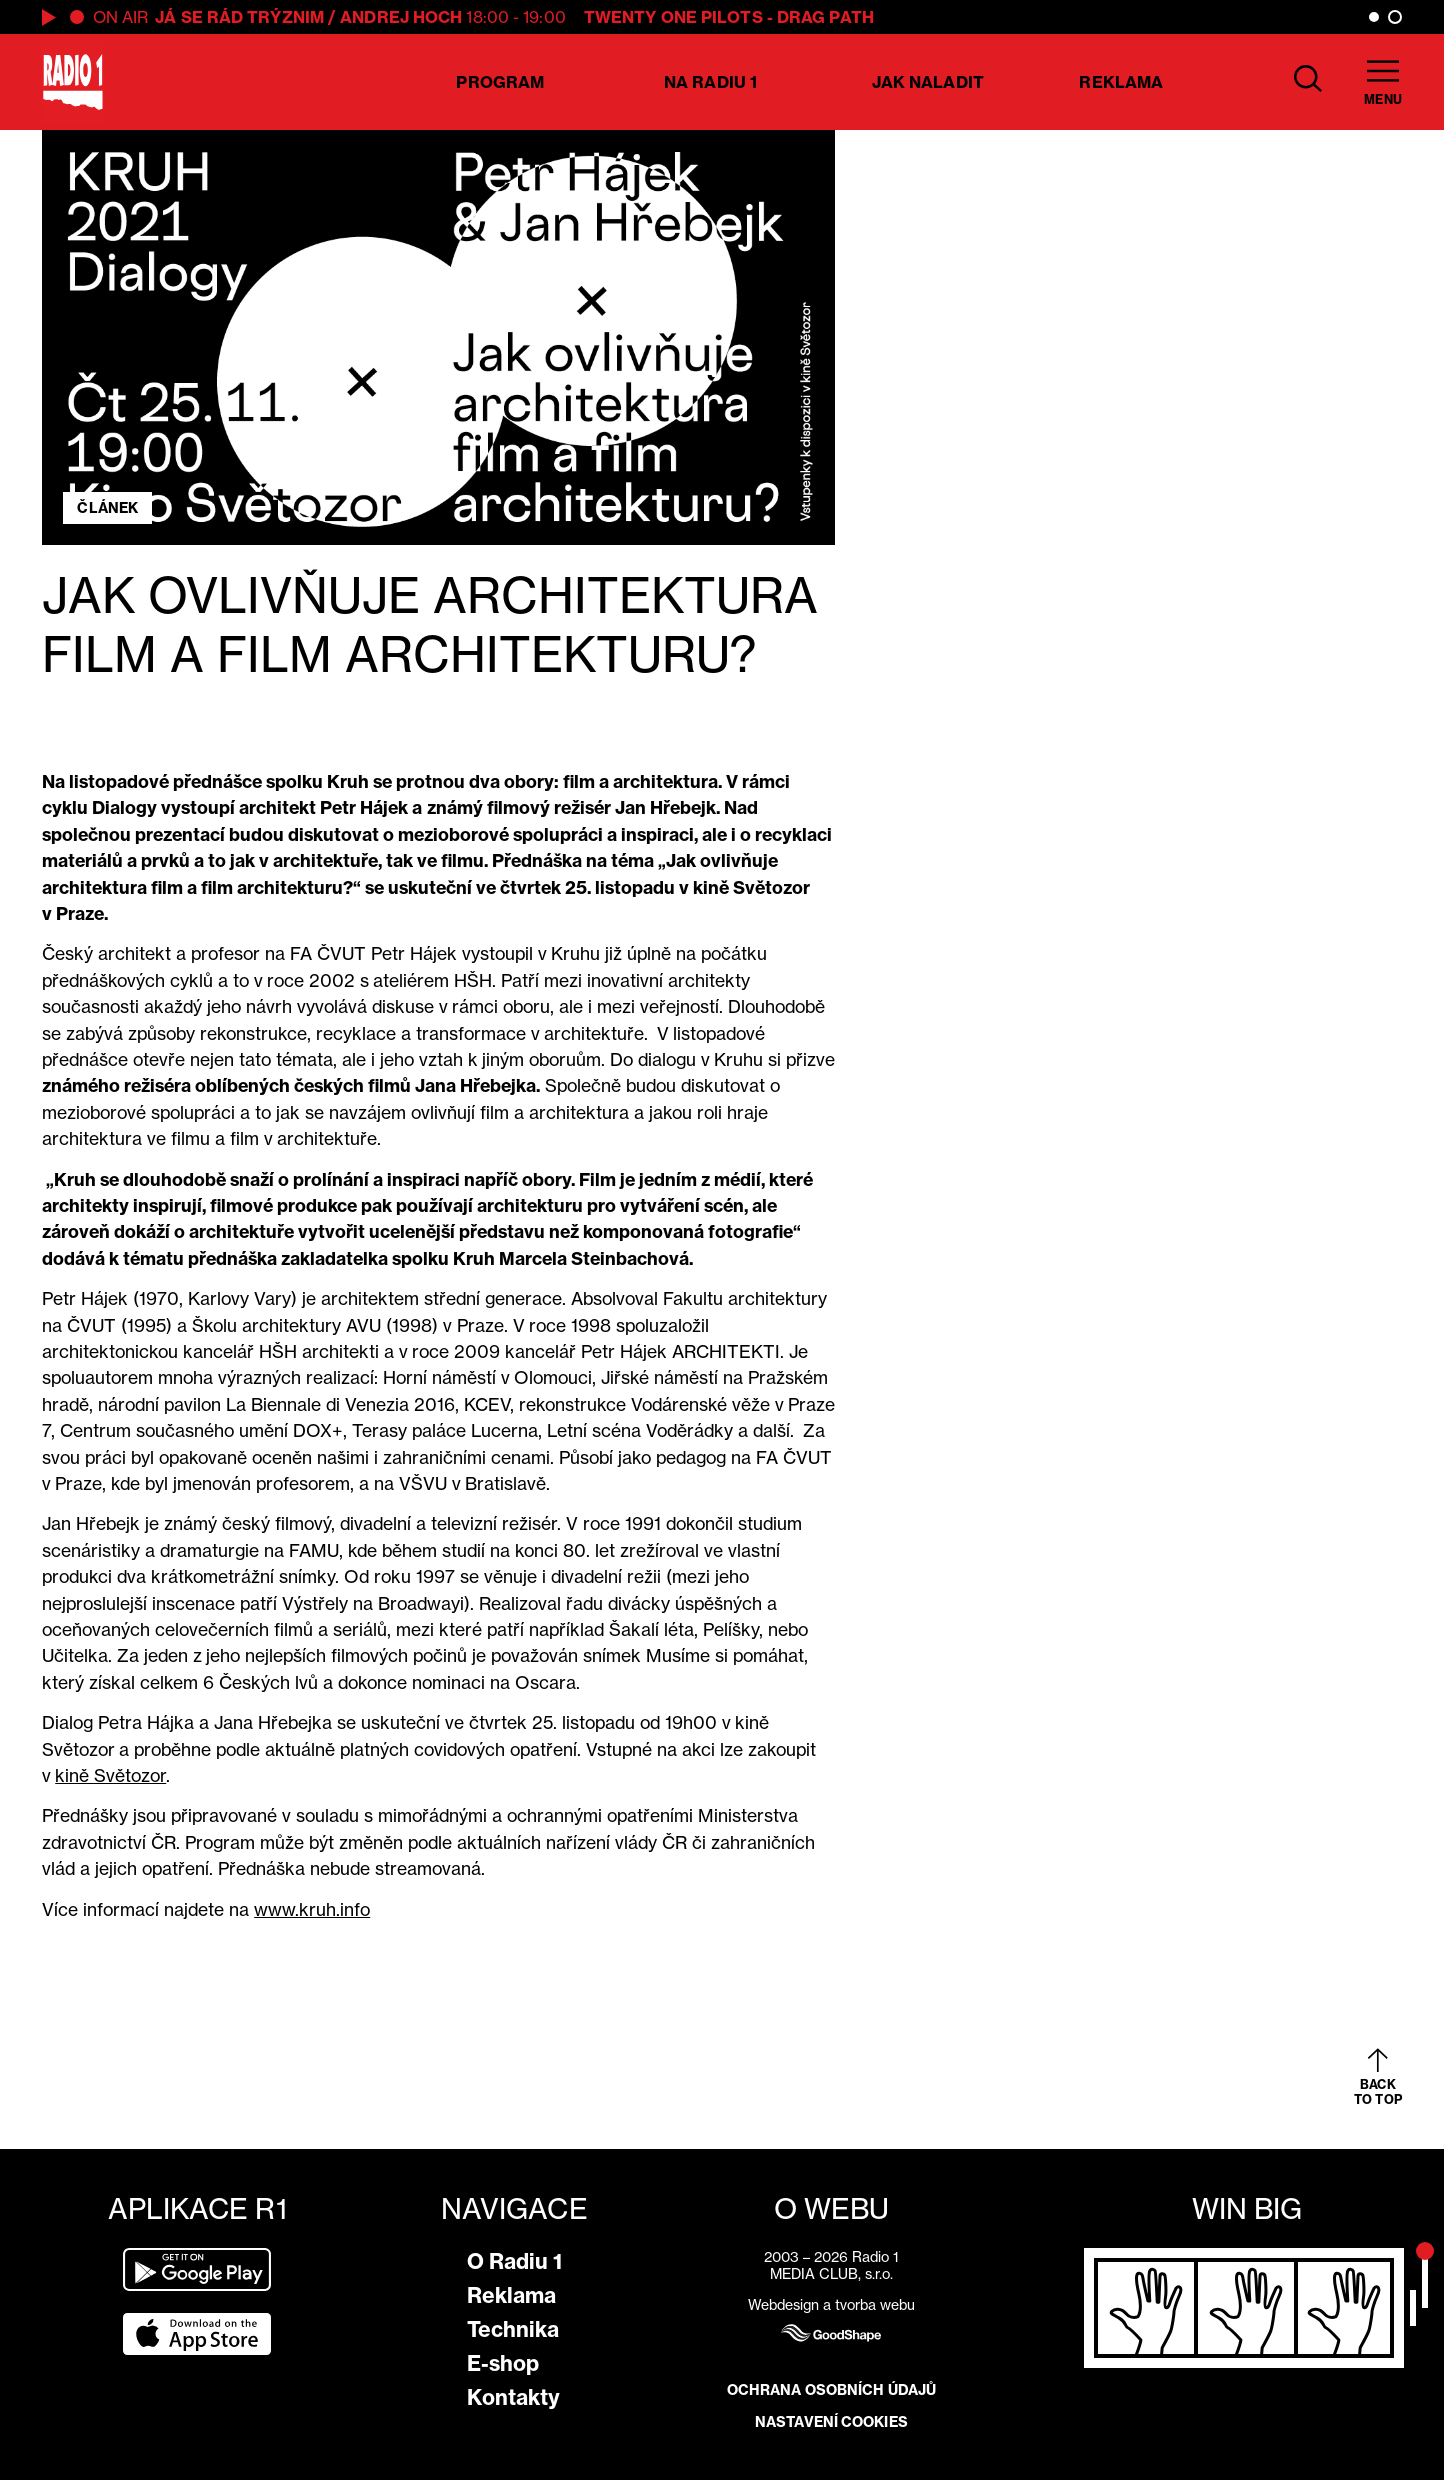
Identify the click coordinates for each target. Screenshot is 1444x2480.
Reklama (1121, 82)
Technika (513, 2329)
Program (500, 82)
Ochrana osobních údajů (831, 2390)
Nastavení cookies (831, 2422)
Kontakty (513, 2397)
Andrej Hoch (401, 17)
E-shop (503, 2363)
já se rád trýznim (239, 17)
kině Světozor (110, 1775)
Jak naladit (928, 82)
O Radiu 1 (514, 2261)
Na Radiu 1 (710, 82)
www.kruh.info (312, 1909)
